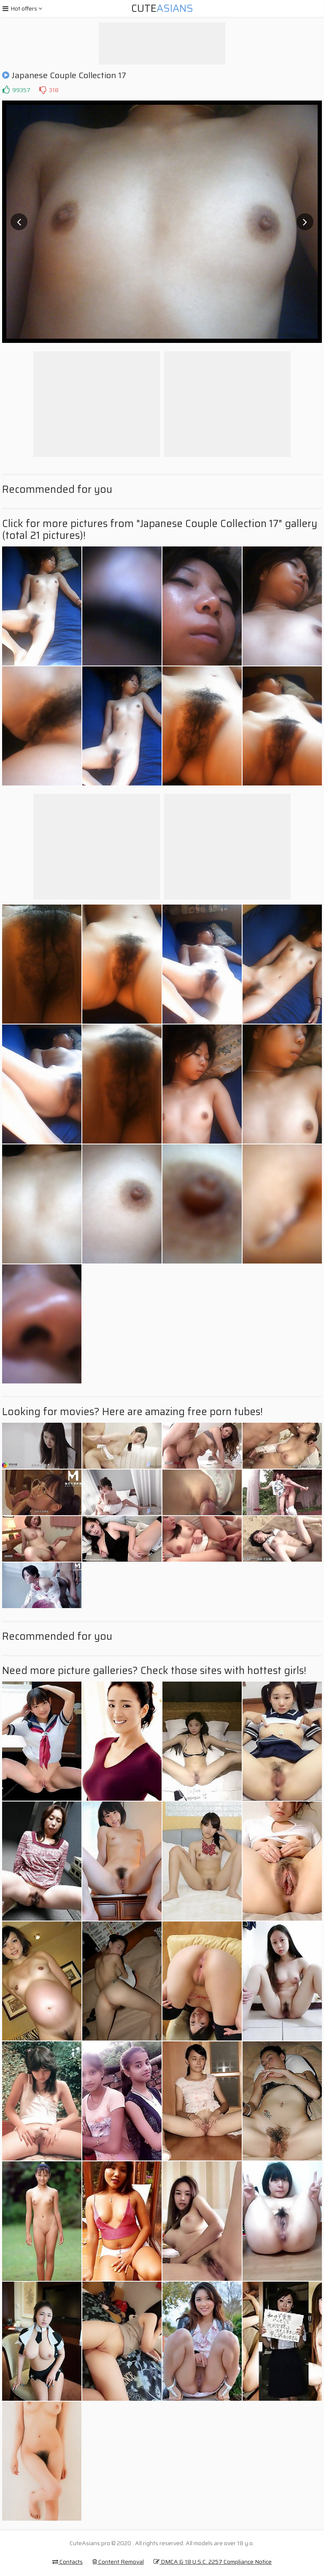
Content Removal (118, 2561)
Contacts (67, 2561)
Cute (162, 8)
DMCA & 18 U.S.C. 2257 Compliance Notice (213, 2561)
